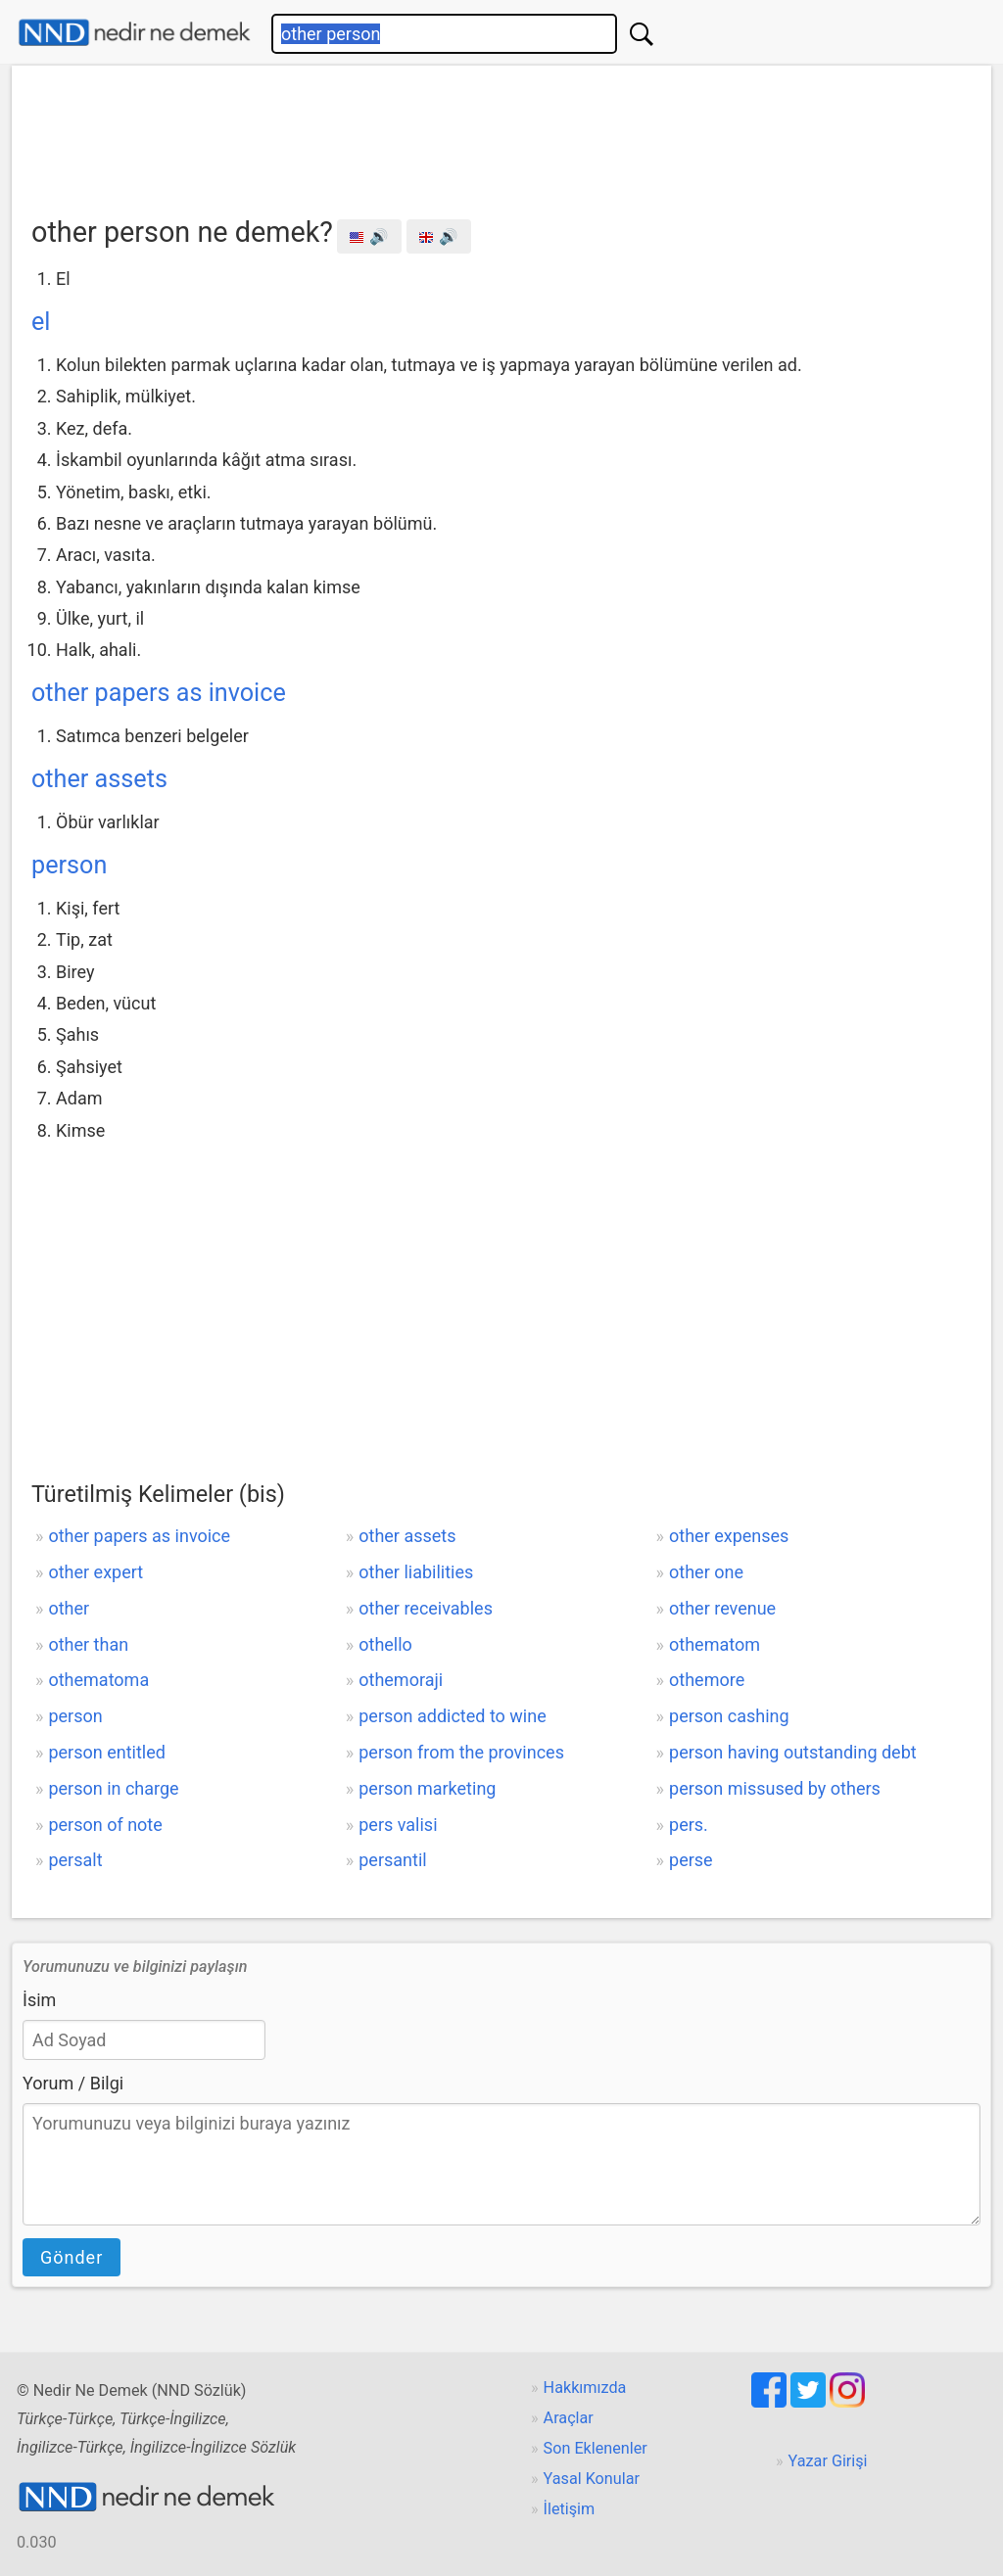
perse (691, 1860)
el (40, 321)
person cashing (729, 1716)
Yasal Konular (592, 2478)
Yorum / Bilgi (73, 2083)
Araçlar (569, 2418)
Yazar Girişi (828, 2461)
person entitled (106, 1752)
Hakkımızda (585, 2387)
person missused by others (775, 1788)
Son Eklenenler (595, 2448)
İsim (39, 2000)
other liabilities (415, 1572)
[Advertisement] (501, 134)
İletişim (570, 2509)
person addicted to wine (452, 1716)
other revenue (722, 1608)
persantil (392, 1860)
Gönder (71, 2257)
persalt (75, 1860)
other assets (99, 779)
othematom (714, 1644)
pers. (688, 1824)
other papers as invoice (158, 693)
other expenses (728, 1535)
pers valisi (397, 1824)
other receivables (425, 1608)
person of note (105, 1824)
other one (706, 1572)
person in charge (113, 1788)
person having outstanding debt (793, 1752)
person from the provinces (461, 1752)
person (69, 865)
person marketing (427, 1788)
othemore (706, 1679)
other (68, 1608)
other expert (95, 1572)
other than (88, 1644)
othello (385, 1644)
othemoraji (400, 1679)
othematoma (98, 1679)
